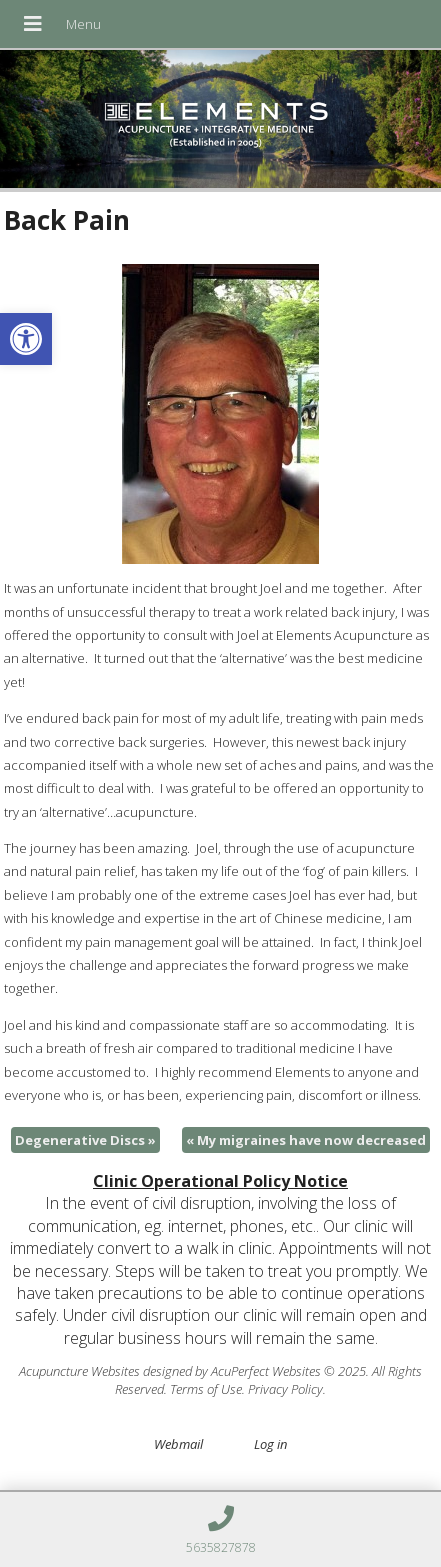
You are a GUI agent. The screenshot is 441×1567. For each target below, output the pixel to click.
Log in (270, 1444)
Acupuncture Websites (79, 1371)
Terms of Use (206, 1389)
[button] (26, 339)
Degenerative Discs (85, 1140)
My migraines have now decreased (306, 1140)
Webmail (178, 1444)
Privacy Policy (285, 1389)
